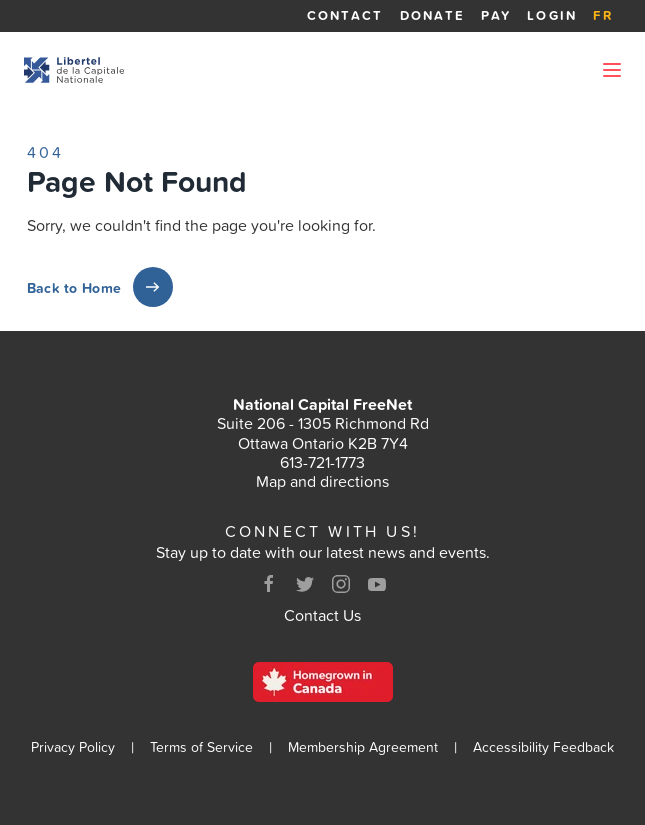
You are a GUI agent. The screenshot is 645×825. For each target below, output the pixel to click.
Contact (345, 15)
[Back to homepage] (74, 70)
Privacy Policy (73, 747)
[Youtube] (377, 584)
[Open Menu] (612, 70)
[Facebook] (269, 584)
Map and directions (322, 481)
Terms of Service (201, 747)
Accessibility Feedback (543, 747)
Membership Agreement (363, 747)
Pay (496, 15)
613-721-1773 (322, 462)
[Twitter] (305, 584)
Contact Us (322, 615)
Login (552, 15)
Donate (433, 15)
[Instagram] (341, 584)
